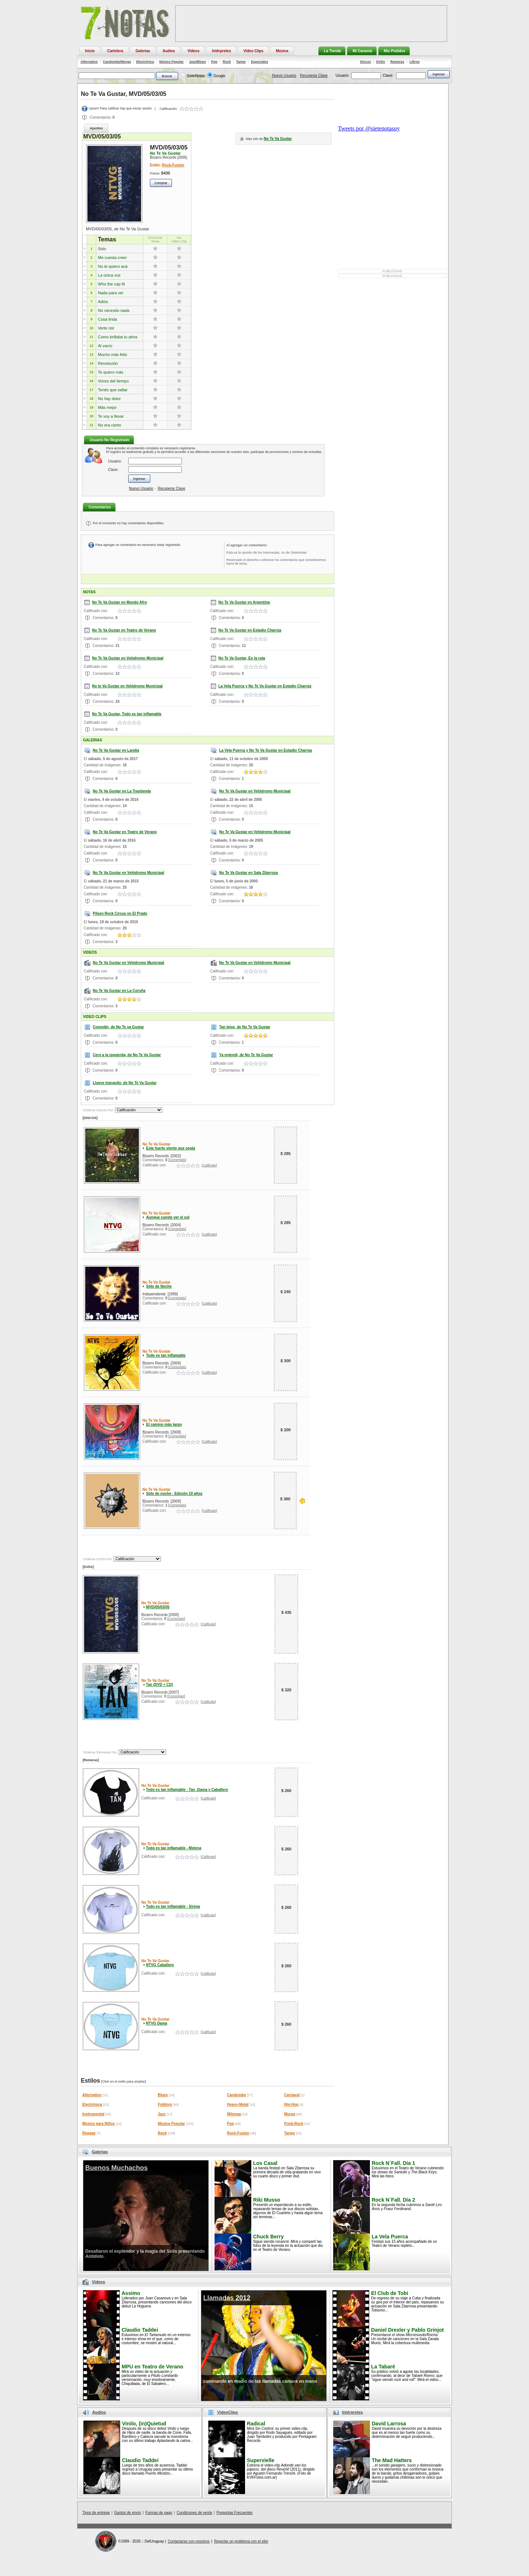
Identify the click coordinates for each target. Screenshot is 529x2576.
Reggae (89, 2133)
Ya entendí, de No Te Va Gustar (246, 1055)
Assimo (131, 2293)
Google (219, 76)
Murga (289, 2114)
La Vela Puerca (390, 2236)
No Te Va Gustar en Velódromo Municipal (127, 658)
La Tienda (332, 51)
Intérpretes (221, 51)
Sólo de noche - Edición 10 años (174, 1494)
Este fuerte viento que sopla (170, 1148)
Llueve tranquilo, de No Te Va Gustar (125, 1083)
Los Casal (265, 2163)
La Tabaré (383, 2367)
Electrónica (145, 62)
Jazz (162, 2114)
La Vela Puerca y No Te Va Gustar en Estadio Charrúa (265, 686)
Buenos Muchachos (116, 2168)
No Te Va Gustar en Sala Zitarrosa (248, 873)
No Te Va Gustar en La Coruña (119, 991)
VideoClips (227, 2412)
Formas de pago (158, 2513)
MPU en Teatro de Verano (152, 2367)
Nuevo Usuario (284, 75)
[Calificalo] (209, 1165)
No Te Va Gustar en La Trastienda (122, 791)
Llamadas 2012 (226, 2298)
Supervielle (260, 2460)
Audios (169, 51)
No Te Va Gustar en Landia (116, 750)
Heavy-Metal (237, 2104)
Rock (227, 62)
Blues (163, 2095)
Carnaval (292, 2095)
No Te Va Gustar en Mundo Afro (119, 602)
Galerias (100, 2151)
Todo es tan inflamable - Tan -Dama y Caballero (187, 1790)
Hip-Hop (291, 2104)
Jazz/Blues (197, 62)
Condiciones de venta (194, 2513)
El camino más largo (164, 1424)
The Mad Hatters (392, 2460)
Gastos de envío (127, 2513)
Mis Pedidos (394, 51)
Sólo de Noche (159, 1286)
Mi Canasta (362, 51)
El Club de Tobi (389, 2293)
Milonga (234, 2114)
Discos (365, 62)
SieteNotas (196, 76)
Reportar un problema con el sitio (241, 2541)
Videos (193, 51)
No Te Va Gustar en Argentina (244, 602)
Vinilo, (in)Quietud (144, 2423)
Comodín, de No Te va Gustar (118, 1027)
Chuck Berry (268, 2236)
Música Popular (171, 62)
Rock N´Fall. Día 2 (393, 2200)
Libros (415, 62)
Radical (256, 2423)
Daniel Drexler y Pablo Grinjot (407, 2330)
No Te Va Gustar (278, 139)
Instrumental (93, 2114)
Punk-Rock (293, 2124)
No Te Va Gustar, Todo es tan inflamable (127, 714)
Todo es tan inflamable (166, 1355)
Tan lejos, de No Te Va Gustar (244, 1027)
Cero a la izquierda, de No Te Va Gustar (127, 1055)
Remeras (397, 62)
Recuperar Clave (314, 75)
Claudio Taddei (140, 2330)
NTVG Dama (156, 2023)
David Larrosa (389, 2423)
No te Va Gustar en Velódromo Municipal (127, 686)
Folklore (165, 2104)
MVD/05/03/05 (157, 1607)
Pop (214, 62)
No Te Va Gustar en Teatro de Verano (124, 630)
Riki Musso (266, 2200)
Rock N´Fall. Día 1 (393, 2163)
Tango (241, 62)
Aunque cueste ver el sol (168, 1217)
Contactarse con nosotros (189, 2541)
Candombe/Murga (117, 62)
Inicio (90, 51)
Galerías (143, 51)
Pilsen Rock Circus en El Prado (120, 913)
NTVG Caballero (160, 1965)
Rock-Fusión (173, 165)
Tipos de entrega (96, 2513)
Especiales (259, 62)
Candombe (236, 2095)
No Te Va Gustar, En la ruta (242, 658)
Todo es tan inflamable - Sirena (173, 1906)
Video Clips (253, 51)
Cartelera (115, 51)
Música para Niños (98, 2124)
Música (282, 51)
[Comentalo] (177, 1160)
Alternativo (89, 62)
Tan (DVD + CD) (159, 1685)
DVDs (380, 62)
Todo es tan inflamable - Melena (173, 1848)
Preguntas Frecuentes (234, 2513)
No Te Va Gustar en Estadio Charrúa (250, 630)
